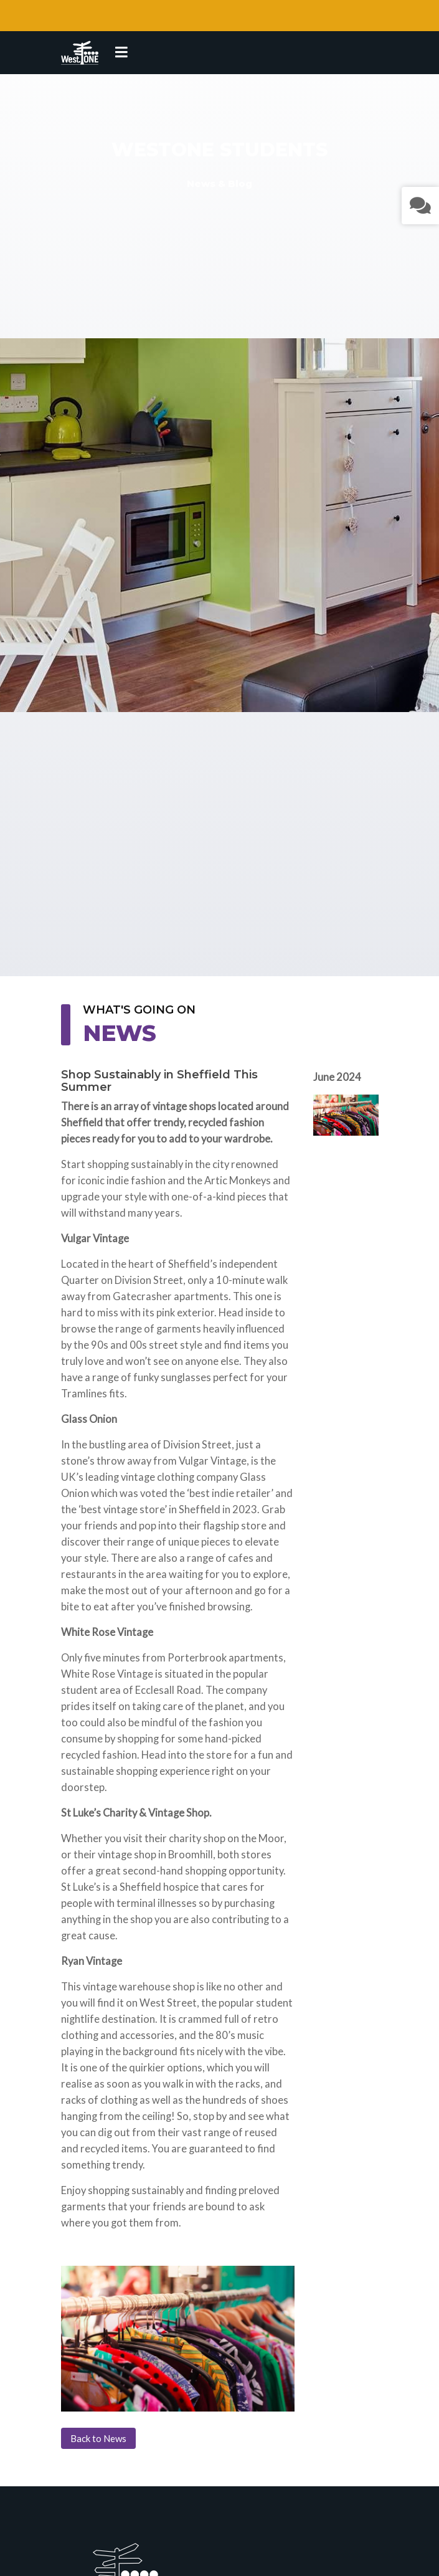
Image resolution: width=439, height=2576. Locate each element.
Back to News (98, 2438)
